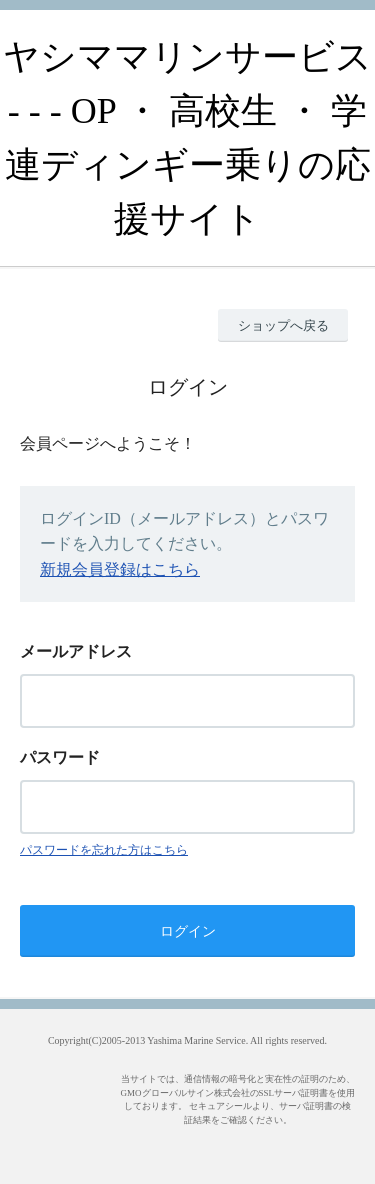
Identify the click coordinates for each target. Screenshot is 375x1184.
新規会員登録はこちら (120, 569)
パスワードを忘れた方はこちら (104, 850)
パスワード (60, 757)
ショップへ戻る (283, 325)
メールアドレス (76, 651)
